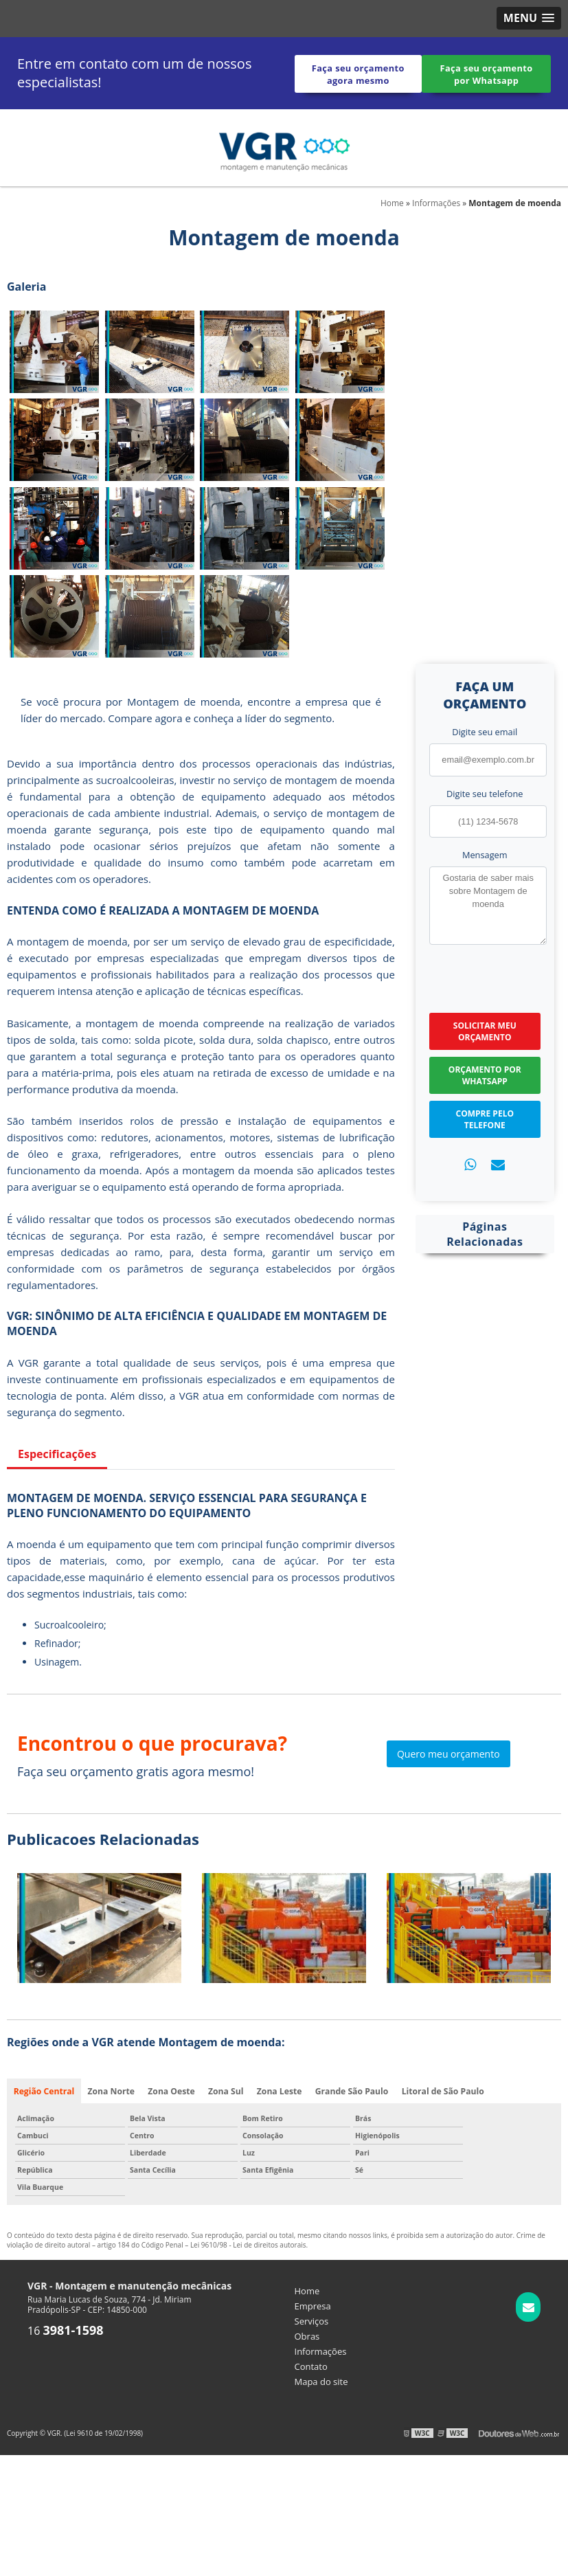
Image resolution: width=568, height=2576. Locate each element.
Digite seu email (484, 732)
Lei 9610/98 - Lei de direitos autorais (248, 2245)
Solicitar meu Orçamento (484, 1030)
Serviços (312, 2321)
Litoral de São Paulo (441, 2090)
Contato (311, 2366)
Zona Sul (225, 2090)
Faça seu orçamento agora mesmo (358, 74)
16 (65, 2330)
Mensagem (485, 854)
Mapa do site (321, 2381)
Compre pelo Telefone (485, 1118)
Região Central (43, 2090)
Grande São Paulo (351, 2090)
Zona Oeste (171, 2090)
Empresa (313, 2306)
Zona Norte (110, 2090)
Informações (321, 2351)
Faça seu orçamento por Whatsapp (486, 74)
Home (307, 2291)
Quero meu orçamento (448, 1753)
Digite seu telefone (484, 793)
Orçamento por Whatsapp (484, 1074)
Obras (307, 2336)
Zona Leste (278, 2090)
